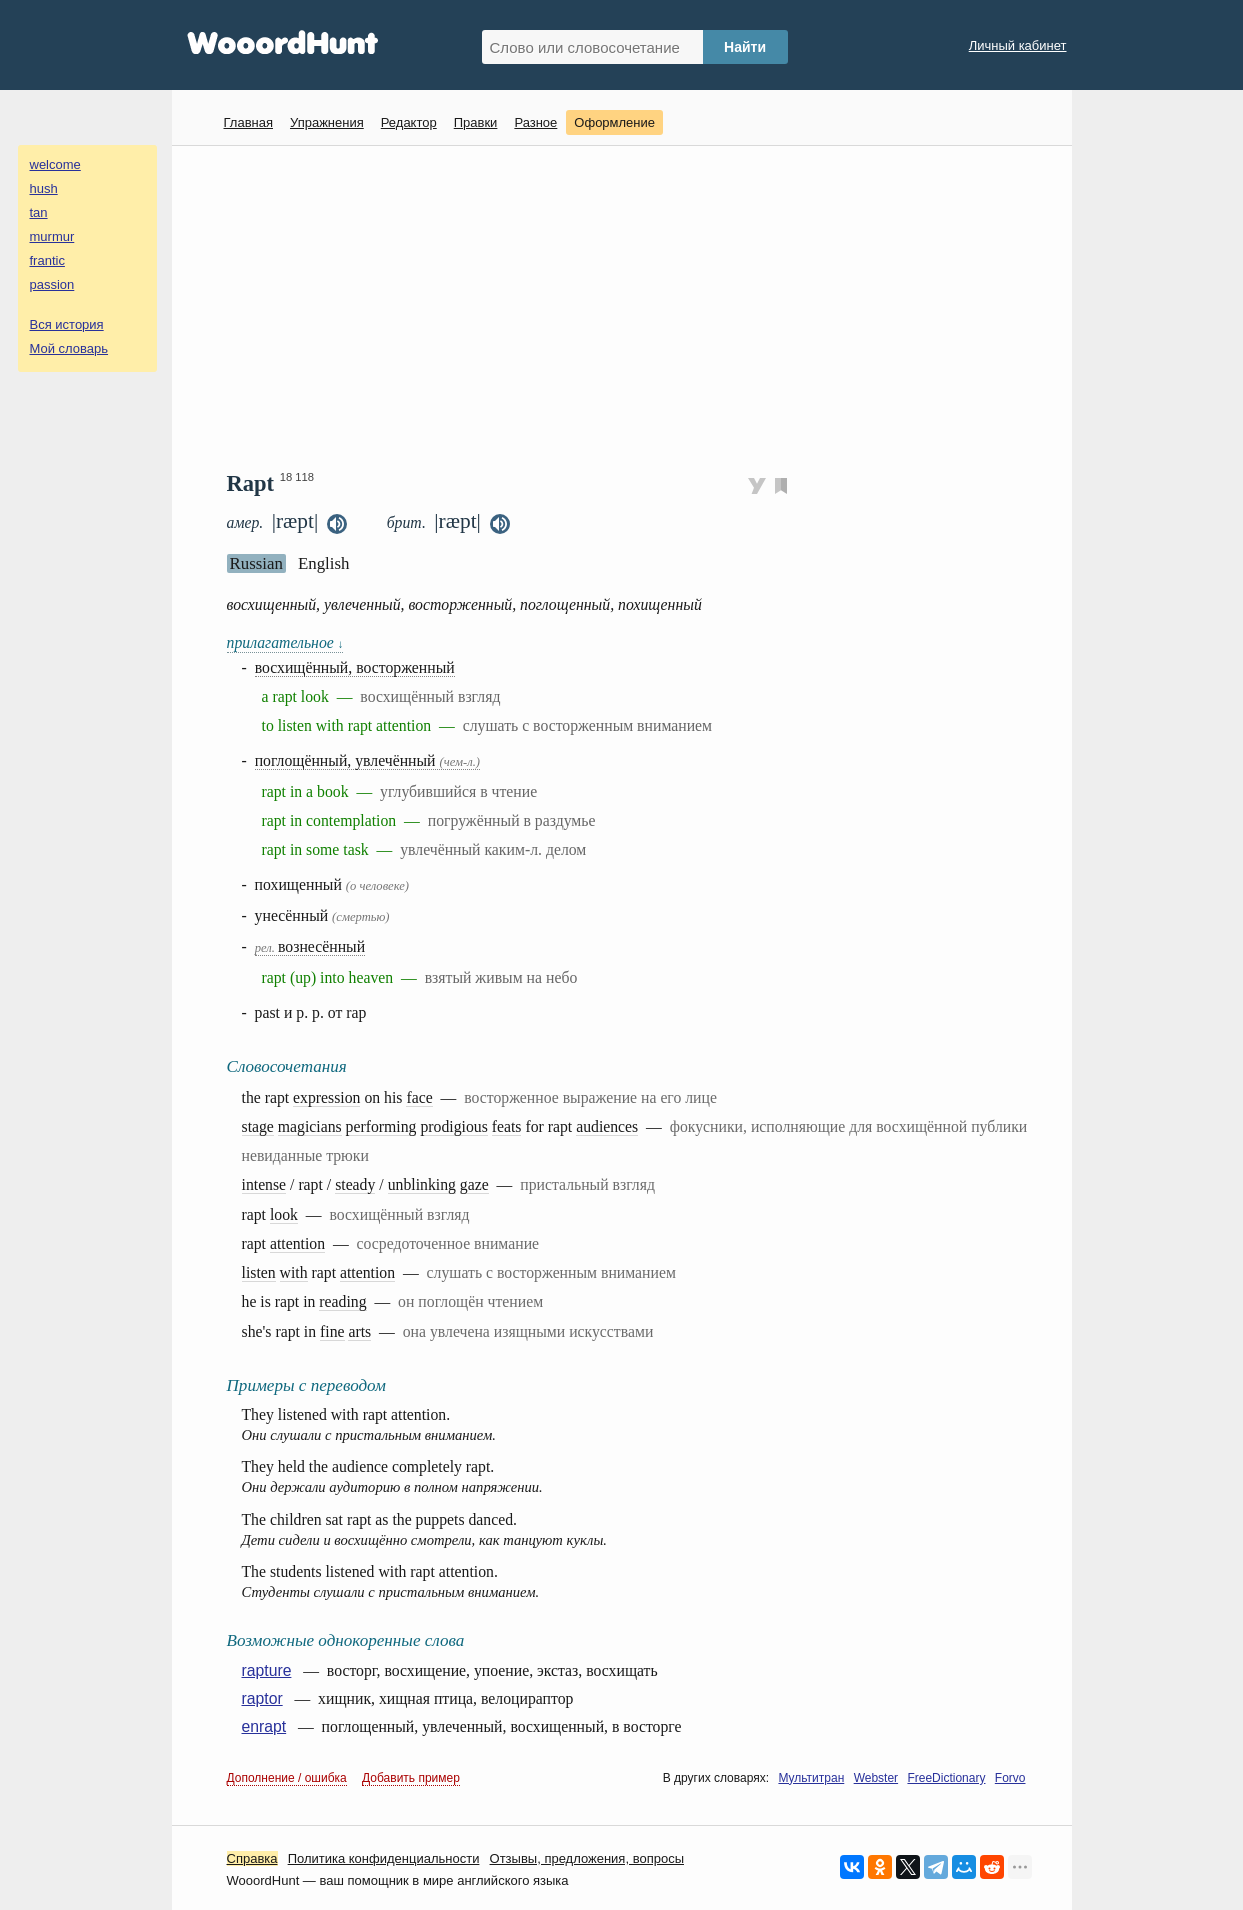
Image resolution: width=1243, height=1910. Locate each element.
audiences (607, 1126)
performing (381, 1126)
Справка (252, 1858)
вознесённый (310, 946)
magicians (310, 1126)
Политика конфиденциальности (384, 1858)
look (284, 1214)
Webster (876, 1778)
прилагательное (285, 642)
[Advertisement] (629, 306)
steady (355, 1184)
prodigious (453, 1126)
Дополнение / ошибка (287, 1778)
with (294, 1272)
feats (507, 1126)
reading (342, 1301)
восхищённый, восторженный (355, 667)
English (324, 563)
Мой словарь (69, 348)
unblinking (422, 1184)
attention (297, 1243)
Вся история (67, 324)
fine (332, 1331)
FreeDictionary (946, 1778)
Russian (256, 563)
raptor (262, 1698)
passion (52, 284)
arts (359, 1331)
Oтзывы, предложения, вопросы (587, 1858)
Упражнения (327, 122)
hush (44, 188)
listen (259, 1272)
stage (258, 1126)
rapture (267, 1670)
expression (326, 1097)
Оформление (614, 122)
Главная (248, 122)
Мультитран (811, 1778)
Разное (535, 122)
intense (264, 1184)
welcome (55, 164)
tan (39, 212)
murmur (52, 236)
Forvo (1010, 1778)
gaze (474, 1184)
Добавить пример (411, 1778)
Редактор (409, 122)
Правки (476, 122)
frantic (47, 260)
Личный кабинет (1018, 45)
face (419, 1097)
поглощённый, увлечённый (367, 760)
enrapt (264, 1726)
